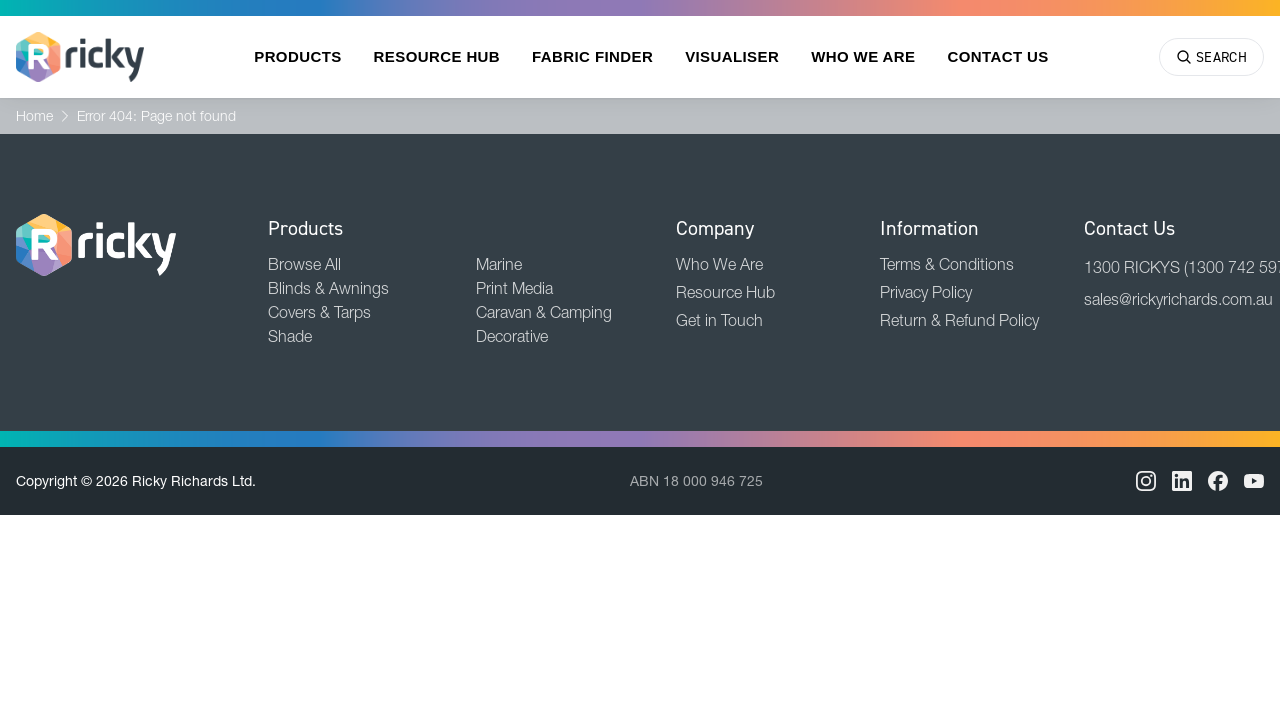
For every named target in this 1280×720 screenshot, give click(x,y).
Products (297, 56)
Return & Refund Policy (959, 320)
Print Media (514, 288)
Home (34, 116)
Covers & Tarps (319, 312)
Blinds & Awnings (328, 288)
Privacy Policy (926, 292)
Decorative (512, 336)
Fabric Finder (592, 56)
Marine (499, 264)
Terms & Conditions (947, 264)
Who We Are (863, 56)
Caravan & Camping (544, 312)
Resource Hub (437, 56)
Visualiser (732, 56)
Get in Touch (719, 320)
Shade (290, 336)
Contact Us (997, 56)
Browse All (304, 264)
